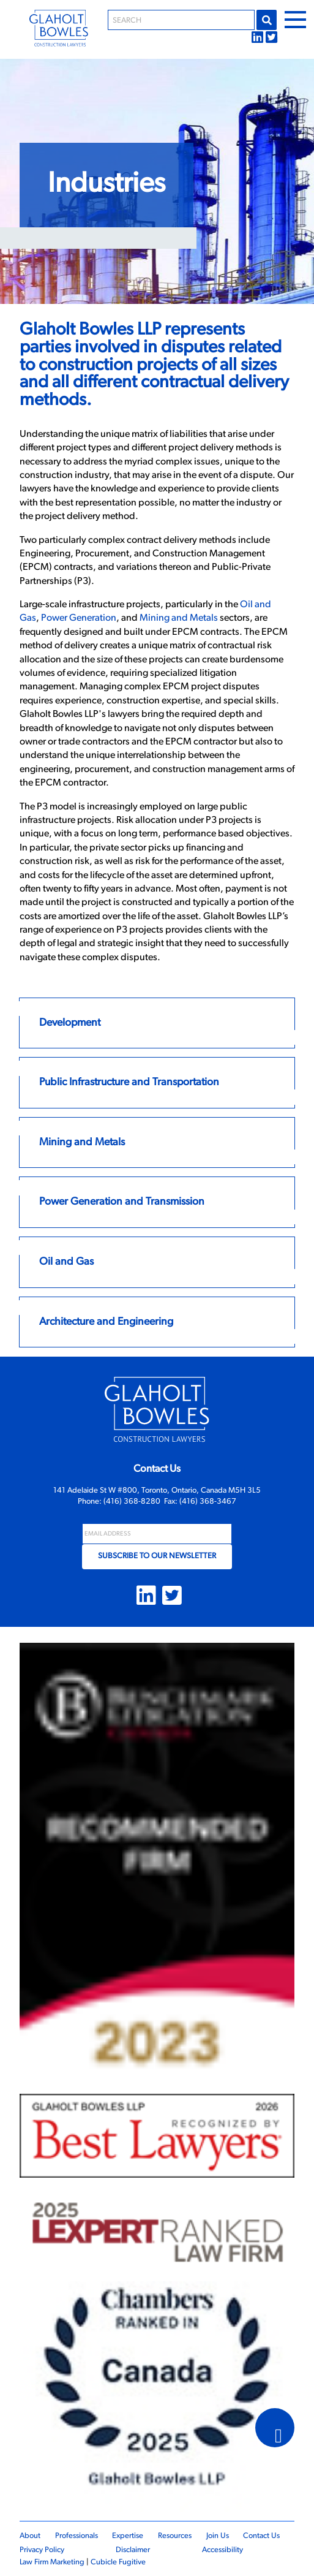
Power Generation (78, 618)
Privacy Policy (42, 2550)
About (30, 2536)
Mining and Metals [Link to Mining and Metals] (82, 1142)
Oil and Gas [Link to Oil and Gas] (66, 1262)
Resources (175, 2536)
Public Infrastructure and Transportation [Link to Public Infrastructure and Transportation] (129, 1082)
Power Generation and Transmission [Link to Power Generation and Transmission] (121, 1202)
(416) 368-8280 (131, 1502)
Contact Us (261, 2536)
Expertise (127, 2536)
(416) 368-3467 (207, 1502)
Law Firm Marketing (52, 2562)
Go (266, 20)
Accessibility (222, 2550)
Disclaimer (133, 2550)
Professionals (76, 2536)
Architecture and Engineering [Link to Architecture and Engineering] (106, 1322)
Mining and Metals (179, 618)
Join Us (217, 2536)
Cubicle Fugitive (118, 2562)
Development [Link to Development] (69, 1023)
